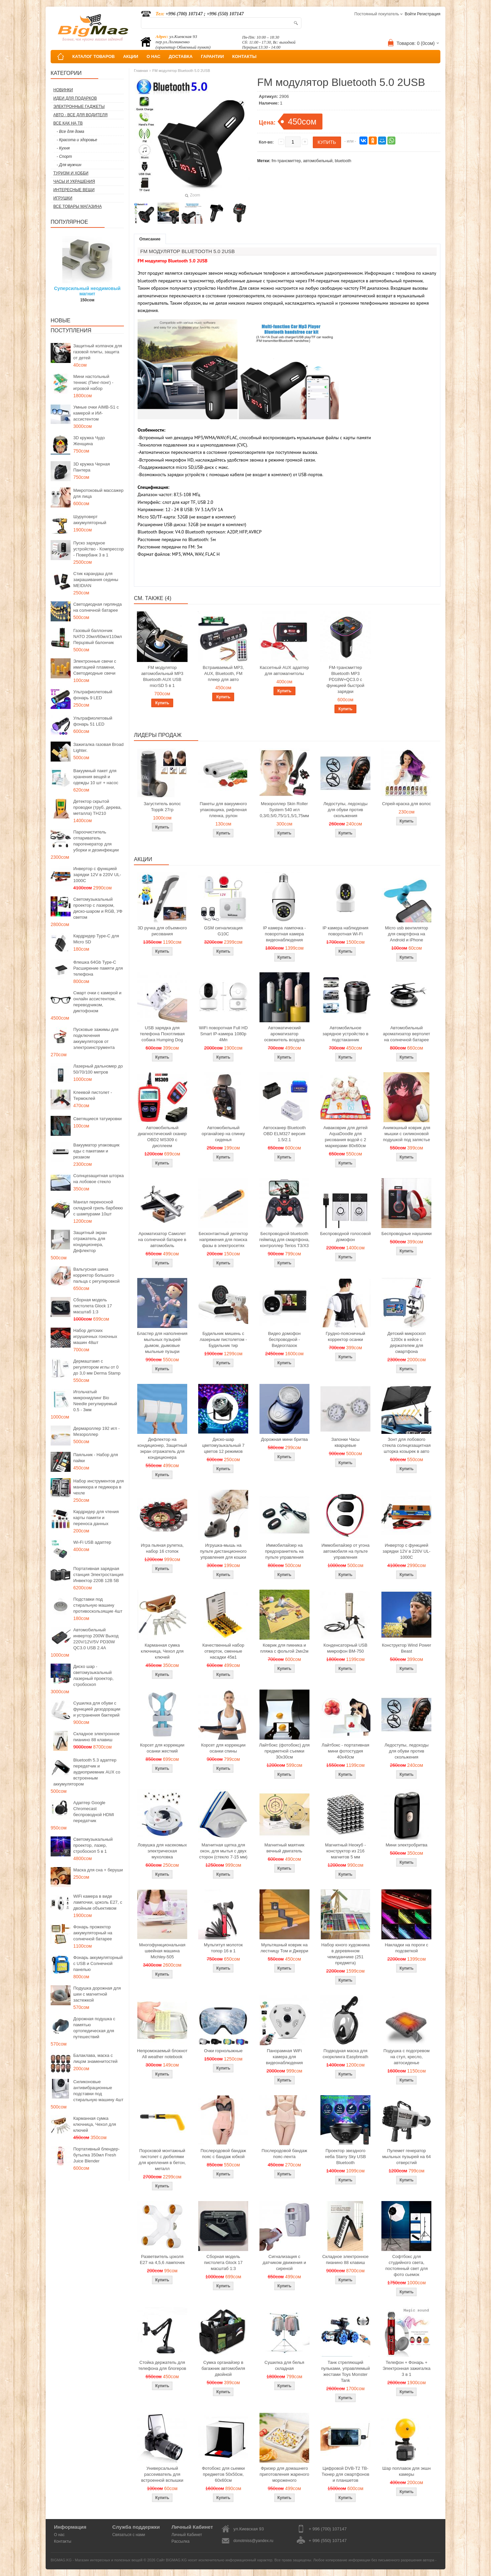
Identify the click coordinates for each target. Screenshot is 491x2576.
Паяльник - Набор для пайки (95, 1457)
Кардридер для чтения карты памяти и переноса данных (96, 1517)
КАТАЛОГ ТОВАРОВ (93, 56)
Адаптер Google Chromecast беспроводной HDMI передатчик (93, 1811)
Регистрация (428, 14)
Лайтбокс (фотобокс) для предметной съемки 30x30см (284, 1751)
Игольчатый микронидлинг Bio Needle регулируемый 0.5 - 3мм (95, 1400)
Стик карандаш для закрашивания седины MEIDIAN (95, 579)
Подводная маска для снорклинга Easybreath (345, 2053)
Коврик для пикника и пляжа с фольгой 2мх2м (284, 1648)
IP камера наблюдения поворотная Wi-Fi (345, 930)
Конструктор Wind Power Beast (406, 1648)
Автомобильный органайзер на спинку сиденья (223, 1133)
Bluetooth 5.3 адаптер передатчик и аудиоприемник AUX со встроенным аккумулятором (86, 1772)
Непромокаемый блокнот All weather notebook (162, 2053)
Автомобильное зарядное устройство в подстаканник (345, 1033)
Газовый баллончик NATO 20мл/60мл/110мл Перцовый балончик (97, 636)
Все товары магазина (77, 206)
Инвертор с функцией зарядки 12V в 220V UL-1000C (97, 874)
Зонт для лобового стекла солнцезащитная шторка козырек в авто (406, 1445)
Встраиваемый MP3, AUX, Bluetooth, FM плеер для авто (223, 673)
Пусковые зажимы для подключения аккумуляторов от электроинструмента (96, 1038)
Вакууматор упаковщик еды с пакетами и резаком (96, 1150)
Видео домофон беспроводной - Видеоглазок (284, 1339)
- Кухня (63, 148)
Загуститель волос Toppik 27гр (162, 806)
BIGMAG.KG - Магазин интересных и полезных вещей (97, 2560)
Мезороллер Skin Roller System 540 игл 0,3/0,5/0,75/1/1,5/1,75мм (284, 809)
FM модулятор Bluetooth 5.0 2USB (181, 71)
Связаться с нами (128, 2534)
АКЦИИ (130, 56)
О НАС (154, 56)
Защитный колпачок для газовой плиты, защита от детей (97, 351)
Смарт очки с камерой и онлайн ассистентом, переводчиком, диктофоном (97, 1001)
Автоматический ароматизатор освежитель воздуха (284, 1033)
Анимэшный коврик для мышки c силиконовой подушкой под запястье (406, 1133)
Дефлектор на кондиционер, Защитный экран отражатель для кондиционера (162, 1448)
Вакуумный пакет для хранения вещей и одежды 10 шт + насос (95, 776)
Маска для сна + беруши (98, 1869)
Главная (141, 71)
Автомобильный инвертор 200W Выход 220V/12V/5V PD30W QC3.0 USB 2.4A (96, 1638)
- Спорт (64, 156)
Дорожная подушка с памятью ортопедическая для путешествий (94, 2027)
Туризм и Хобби (70, 173)
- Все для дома (70, 131)
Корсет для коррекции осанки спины (223, 1748)
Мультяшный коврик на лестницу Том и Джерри (284, 1947)
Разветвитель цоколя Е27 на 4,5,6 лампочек (162, 2259)
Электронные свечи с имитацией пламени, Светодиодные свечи (94, 667)
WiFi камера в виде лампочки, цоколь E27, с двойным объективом (97, 1902)
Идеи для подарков (75, 98)
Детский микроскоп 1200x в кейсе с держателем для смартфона (406, 1342)
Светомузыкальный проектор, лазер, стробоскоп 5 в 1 (93, 1845)
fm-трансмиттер (286, 161)
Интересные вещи (74, 189)
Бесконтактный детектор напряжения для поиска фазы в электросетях (223, 1239)
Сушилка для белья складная (284, 2365)
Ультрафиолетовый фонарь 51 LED (92, 721)
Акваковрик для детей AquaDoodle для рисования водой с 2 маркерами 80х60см (345, 1136)
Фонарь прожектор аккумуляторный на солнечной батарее (92, 1932)
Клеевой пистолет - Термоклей (92, 1095)
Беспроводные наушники (406, 1233)
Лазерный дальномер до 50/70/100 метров (98, 1069)
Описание (150, 238)
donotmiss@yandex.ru (253, 2540)
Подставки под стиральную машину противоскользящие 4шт (97, 1605)
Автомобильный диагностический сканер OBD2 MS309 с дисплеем (162, 1136)
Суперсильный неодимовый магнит (87, 291)
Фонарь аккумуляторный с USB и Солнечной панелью (98, 1963)
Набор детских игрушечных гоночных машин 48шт (95, 1336)
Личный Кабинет (187, 2534)
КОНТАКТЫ (244, 56)
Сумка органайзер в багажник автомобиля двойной (223, 2368)
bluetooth (343, 161)
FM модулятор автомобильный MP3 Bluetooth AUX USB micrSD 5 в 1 (162, 676)
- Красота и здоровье (77, 140)
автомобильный (318, 161)
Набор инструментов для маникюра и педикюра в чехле (98, 1486)
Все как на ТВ (68, 123)
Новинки (63, 90)
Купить (162, 703)
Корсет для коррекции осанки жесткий (162, 1748)
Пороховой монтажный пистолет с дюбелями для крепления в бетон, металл (162, 2159)
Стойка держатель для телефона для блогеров (162, 2365)
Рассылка (181, 2541)
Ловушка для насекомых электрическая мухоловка (162, 1850)
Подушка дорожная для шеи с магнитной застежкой (97, 1994)
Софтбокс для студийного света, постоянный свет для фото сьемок (406, 2265)
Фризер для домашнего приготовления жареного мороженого (284, 2474)
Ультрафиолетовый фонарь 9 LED (92, 694)
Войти (410, 14)
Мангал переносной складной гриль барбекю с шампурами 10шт (98, 1207)
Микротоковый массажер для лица (98, 493)
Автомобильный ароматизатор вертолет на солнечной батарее (406, 1033)
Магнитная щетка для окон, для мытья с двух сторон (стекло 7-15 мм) (223, 1850)
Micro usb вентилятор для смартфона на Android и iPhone (406, 933)
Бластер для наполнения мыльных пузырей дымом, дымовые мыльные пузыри (162, 1342)
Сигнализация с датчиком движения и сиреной (284, 2262)
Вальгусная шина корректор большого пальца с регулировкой (96, 1275)
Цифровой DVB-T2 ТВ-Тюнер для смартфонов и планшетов (345, 2474)
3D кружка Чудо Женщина (89, 440)
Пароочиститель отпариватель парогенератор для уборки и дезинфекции (96, 840)
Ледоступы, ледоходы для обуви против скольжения (345, 809)
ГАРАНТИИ (212, 56)
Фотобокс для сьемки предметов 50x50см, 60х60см (223, 2474)
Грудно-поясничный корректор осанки (345, 1336)
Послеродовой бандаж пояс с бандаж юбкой (223, 2153)
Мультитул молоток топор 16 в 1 (223, 1947)
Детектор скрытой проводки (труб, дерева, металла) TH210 (97, 807)
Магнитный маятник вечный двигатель (284, 1847)
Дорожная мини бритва (284, 1439)
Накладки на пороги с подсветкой (406, 1947)
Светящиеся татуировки (97, 1118)
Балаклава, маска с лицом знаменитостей (95, 2058)
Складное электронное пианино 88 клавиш (96, 1736)
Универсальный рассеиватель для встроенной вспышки (162, 2474)
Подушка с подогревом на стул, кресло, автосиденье (406, 2056)
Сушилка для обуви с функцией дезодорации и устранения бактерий (96, 1709)
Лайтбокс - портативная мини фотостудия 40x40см (345, 1751)
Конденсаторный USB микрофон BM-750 (345, 1648)
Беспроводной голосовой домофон (345, 1236)
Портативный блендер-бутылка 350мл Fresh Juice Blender (96, 2154)
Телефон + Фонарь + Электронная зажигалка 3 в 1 (406, 2368)
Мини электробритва (406, 1844)
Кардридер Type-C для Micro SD (96, 938)
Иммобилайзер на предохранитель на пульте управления (284, 1551)
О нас (59, 2534)
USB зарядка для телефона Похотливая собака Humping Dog (162, 1033)
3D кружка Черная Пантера (91, 467)
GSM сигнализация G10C (223, 930)
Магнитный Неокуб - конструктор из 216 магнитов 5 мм (345, 1850)
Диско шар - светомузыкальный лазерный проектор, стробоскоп (93, 1675)
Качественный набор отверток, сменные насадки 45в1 (223, 1651)
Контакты (62, 2541)
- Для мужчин (69, 164)
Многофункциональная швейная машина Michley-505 (162, 1950)
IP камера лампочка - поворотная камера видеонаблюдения (284, 933)
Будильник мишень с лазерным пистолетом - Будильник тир (223, 1339)
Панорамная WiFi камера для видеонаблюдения (284, 2056)
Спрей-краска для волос (406, 803)
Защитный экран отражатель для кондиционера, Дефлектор (90, 1241)
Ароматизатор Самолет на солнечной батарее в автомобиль (162, 1239)
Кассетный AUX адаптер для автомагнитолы (284, 670)
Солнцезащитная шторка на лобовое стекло (98, 1178)
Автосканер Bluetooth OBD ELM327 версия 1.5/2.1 (284, 1133)
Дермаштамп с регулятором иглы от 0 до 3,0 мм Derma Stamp (97, 1367)
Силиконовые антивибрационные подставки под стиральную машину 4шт (98, 2090)
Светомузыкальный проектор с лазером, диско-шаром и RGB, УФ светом (97, 908)
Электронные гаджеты (79, 106)
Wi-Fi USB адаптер (92, 1542)
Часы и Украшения (74, 181)
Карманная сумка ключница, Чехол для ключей (94, 2124)
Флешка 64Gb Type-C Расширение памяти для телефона (98, 968)
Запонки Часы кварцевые (345, 1442)
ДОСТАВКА (181, 56)
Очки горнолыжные (223, 2050)
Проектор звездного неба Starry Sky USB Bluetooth (345, 2156)
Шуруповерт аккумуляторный (89, 519)
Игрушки (62, 198)
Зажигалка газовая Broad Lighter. (98, 747)
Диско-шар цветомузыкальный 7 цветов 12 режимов (223, 1445)
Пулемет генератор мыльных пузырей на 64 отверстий (406, 2156)
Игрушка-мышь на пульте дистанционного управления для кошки (223, 1551)
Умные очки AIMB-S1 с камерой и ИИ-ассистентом (96, 413)
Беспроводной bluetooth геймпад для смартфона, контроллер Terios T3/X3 (284, 1239)
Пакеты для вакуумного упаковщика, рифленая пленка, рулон (223, 809)
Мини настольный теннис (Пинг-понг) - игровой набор (93, 382)
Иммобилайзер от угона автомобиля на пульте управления (345, 1551)
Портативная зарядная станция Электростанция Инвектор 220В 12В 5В (98, 1574)
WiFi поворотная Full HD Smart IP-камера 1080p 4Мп (223, 1033)
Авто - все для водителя (80, 115)
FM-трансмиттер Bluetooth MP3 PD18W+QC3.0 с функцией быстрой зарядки (345, 679)
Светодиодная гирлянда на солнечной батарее (97, 607)
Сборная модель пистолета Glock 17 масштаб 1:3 (92, 1305)
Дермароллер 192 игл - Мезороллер (96, 1431)
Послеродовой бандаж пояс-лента (284, 2153)
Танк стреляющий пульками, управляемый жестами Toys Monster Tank (345, 2371)
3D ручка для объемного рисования (162, 930)
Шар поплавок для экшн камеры (406, 2471)
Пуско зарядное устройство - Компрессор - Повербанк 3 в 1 (98, 548)
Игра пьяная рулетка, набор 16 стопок (162, 1548)
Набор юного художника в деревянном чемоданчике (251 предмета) (345, 1953)
